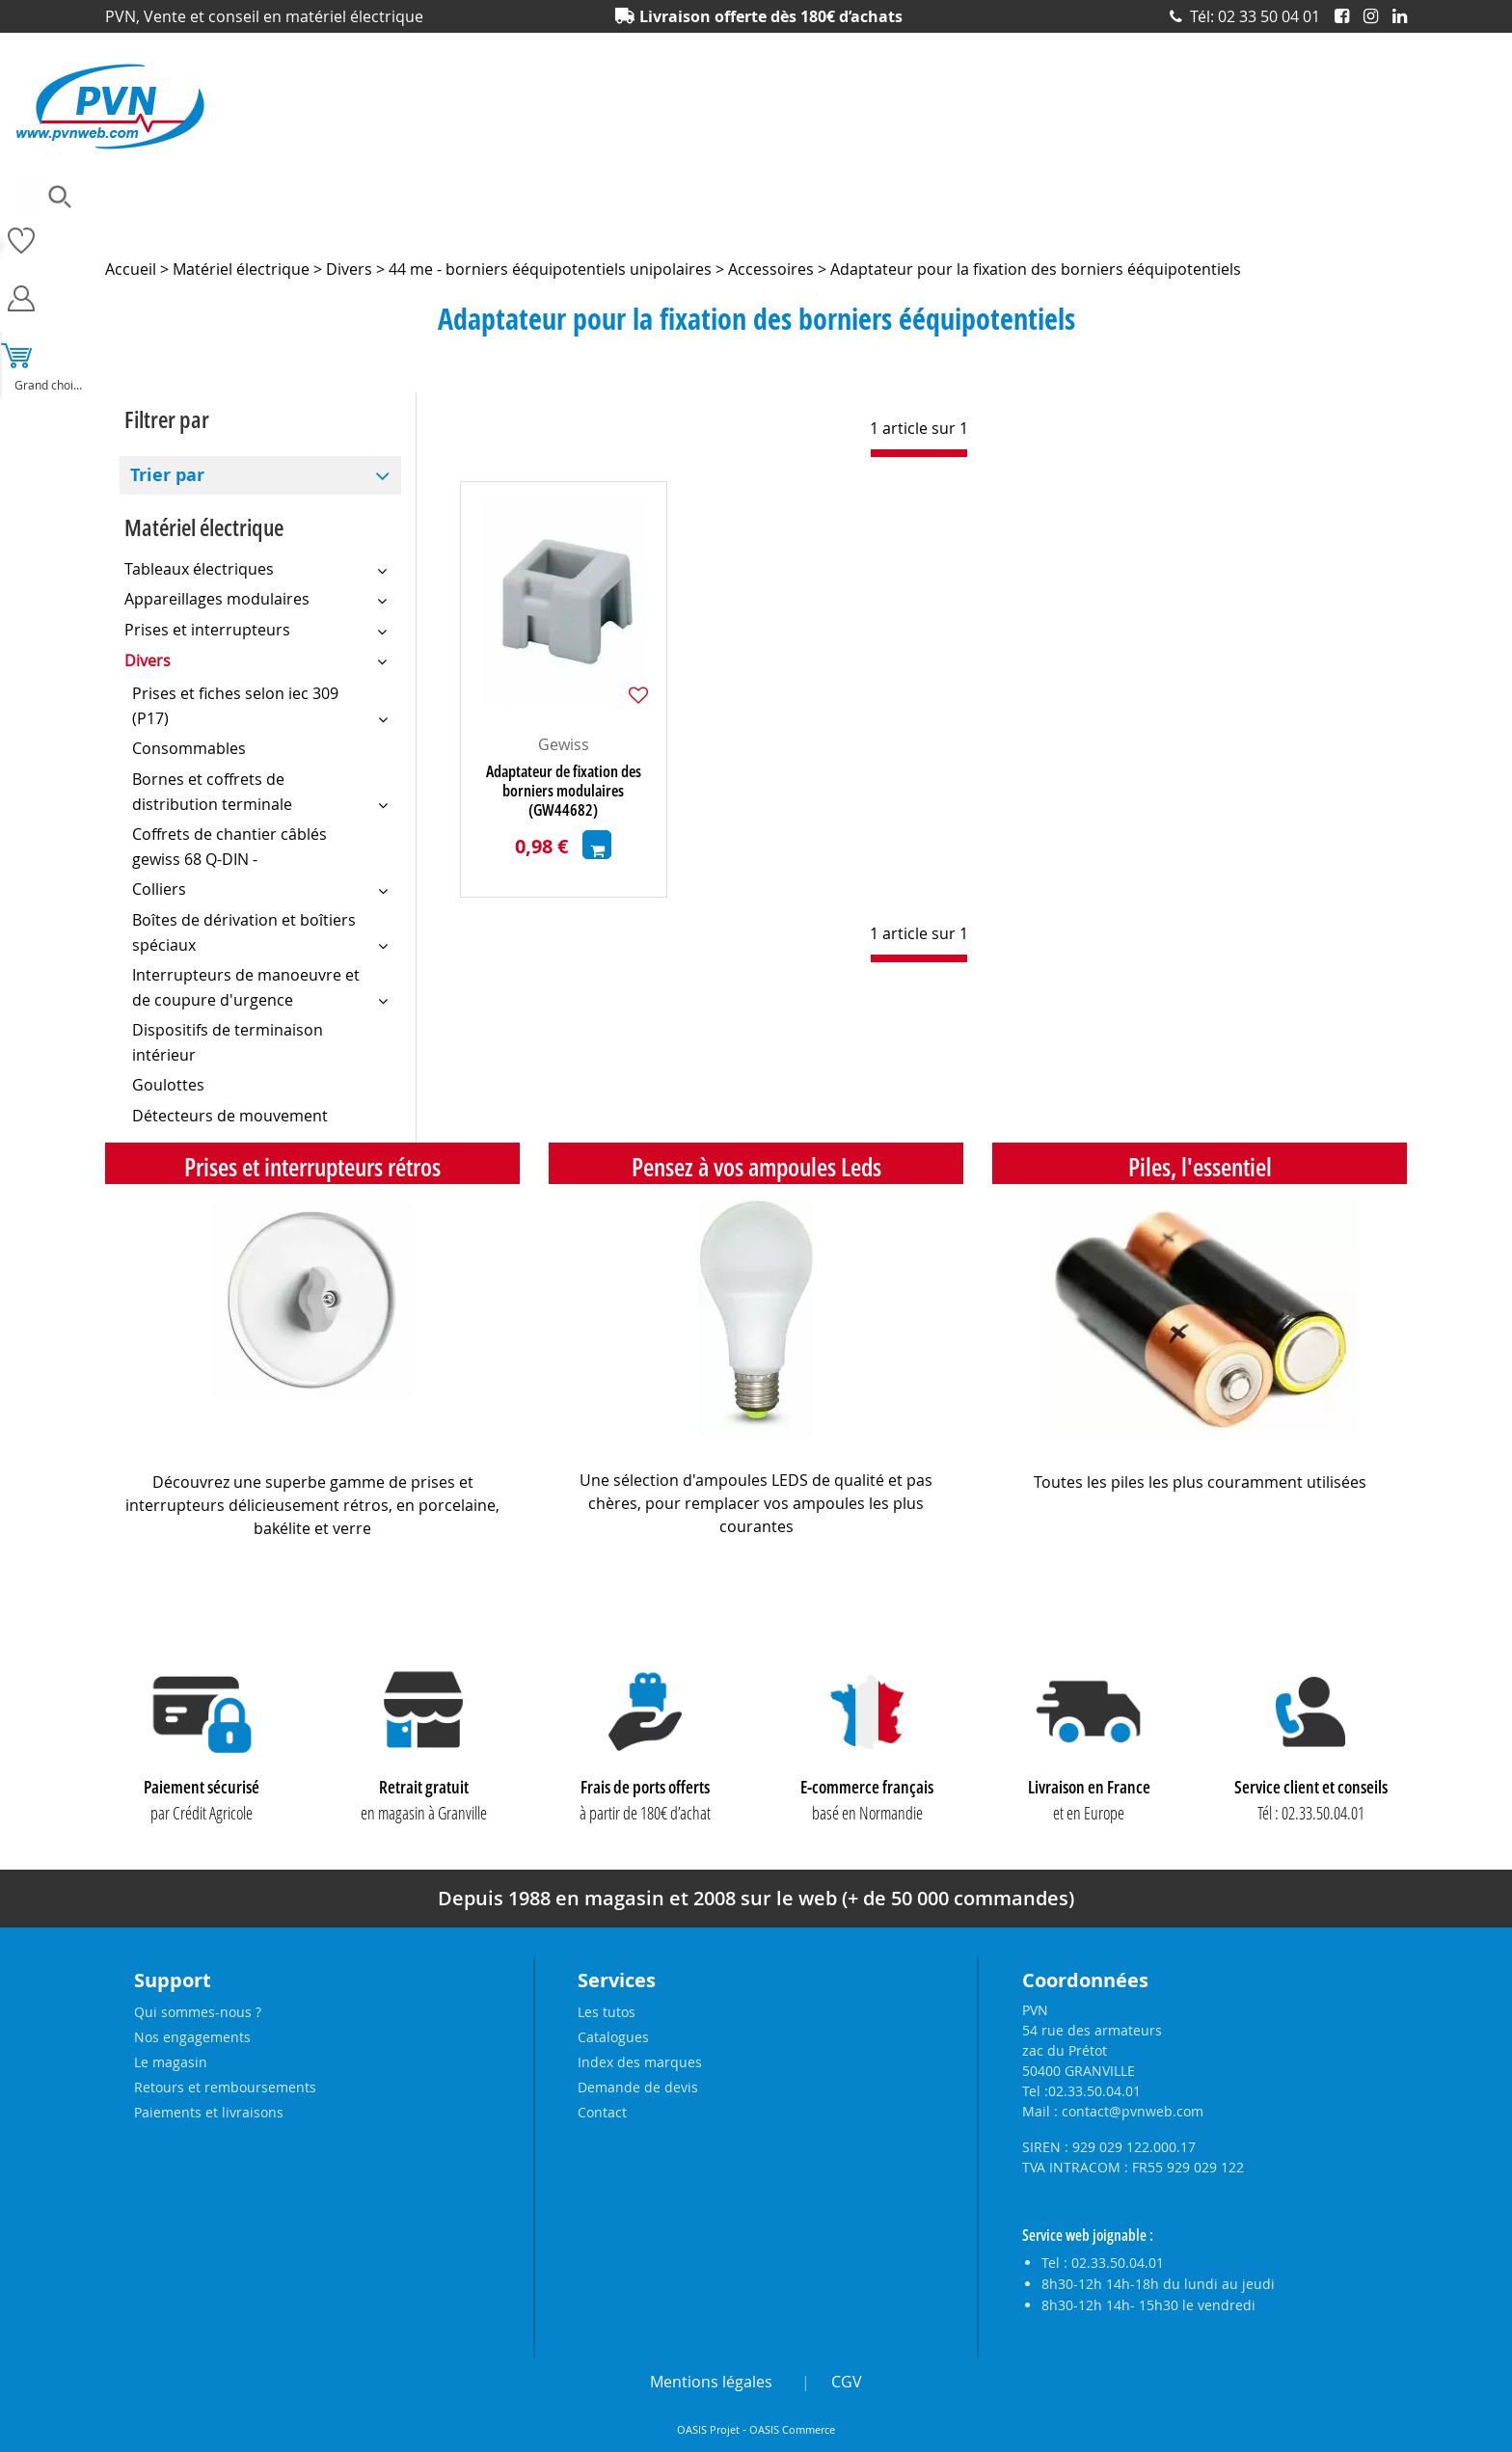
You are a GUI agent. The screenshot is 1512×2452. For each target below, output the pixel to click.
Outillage (870, 226)
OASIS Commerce (792, 2430)
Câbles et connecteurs (410, 226)
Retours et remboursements (225, 2087)
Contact (602, 2112)
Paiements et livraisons (209, 2112)
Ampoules (134, 226)
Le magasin (170, 2062)
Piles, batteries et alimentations (1022, 226)
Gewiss (563, 744)
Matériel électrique (754, 226)
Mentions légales (711, 2381)
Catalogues (613, 2037)
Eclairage (533, 226)
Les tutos (606, 2012)
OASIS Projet (708, 2430)
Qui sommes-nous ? (197, 2012)
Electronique (629, 226)
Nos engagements (192, 2037)
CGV (846, 2381)
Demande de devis (638, 2087)
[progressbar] (919, 453)
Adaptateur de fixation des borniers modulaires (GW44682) (563, 791)
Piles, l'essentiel (1200, 1166)
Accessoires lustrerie (255, 226)
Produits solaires (1358, 226)
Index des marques (640, 2062)
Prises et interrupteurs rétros (312, 1166)
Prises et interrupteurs (1212, 226)
